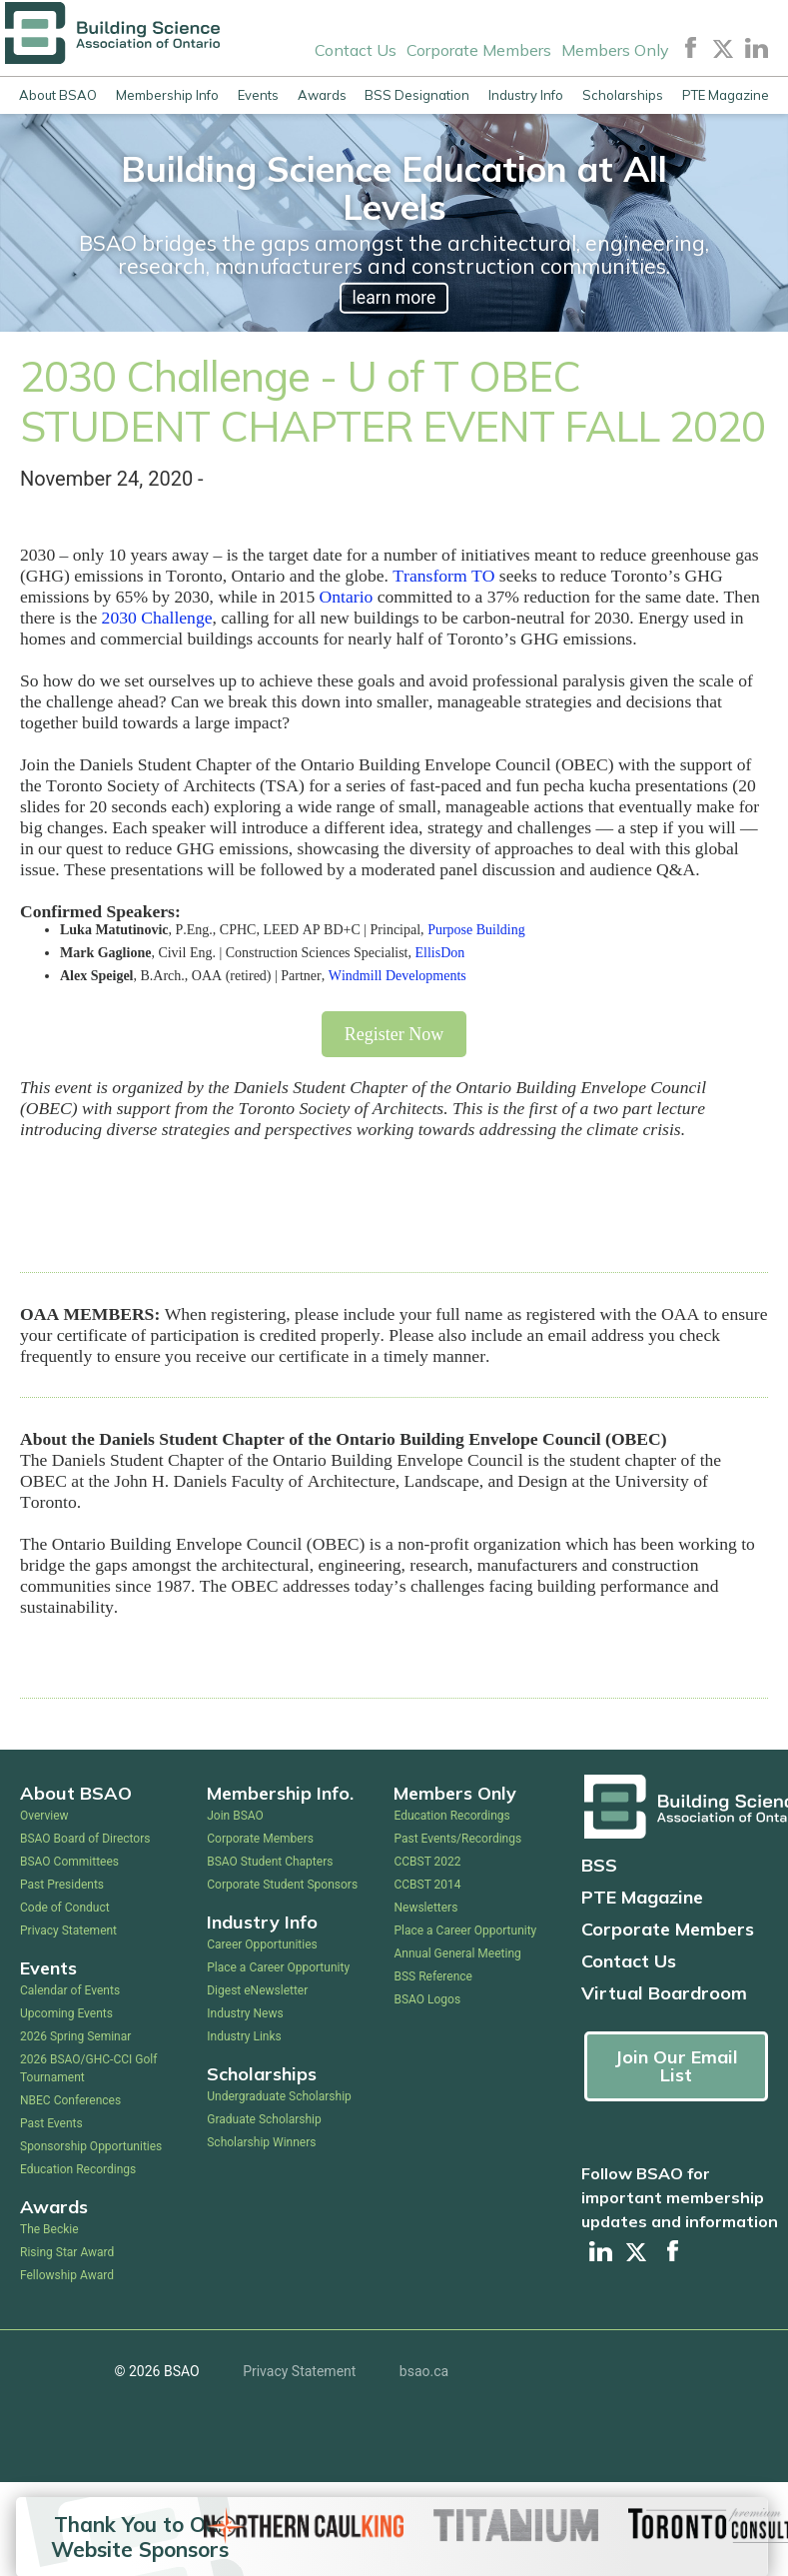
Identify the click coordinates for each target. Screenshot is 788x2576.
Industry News (245, 2013)
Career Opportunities (262, 1944)
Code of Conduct (65, 1908)
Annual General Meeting (457, 1953)
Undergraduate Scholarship (279, 2096)
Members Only (615, 50)
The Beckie (49, 2229)
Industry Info (525, 95)
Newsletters (425, 1908)
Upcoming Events (66, 2013)
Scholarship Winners (261, 2142)
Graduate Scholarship (264, 2119)
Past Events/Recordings (457, 1839)
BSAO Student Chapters (270, 1862)
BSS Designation (417, 95)
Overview (44, 1816)
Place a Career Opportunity (278, 1967)
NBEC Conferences (70, 2100)
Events (258, 95)
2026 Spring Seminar (75, 2036)
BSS (599, 1865)
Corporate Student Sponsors (282, 1885)
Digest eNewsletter (257, 1990)
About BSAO (58, 95)
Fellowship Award (67, 2275)
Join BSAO (235, 1816)
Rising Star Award (67, 2252)
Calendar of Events (70, 1990)
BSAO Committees (69, 1862)
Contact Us (355, 50)
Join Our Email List (676, 2065)
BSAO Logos (427, 1999)
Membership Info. (280, 1793)
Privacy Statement (68, 1930)
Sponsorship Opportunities (91, 2146)
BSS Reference (432, 1976)
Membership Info (167, 95)
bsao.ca (423, 2371)
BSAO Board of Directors (85, 1839)
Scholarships (622, 95)
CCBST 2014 (427, 1885)
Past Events (51, 2123)
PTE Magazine (725, 95)
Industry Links (244, 2036)
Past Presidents (62, 1885)
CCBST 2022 (427, 1862)
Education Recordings (78, 2169)
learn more (394, 298)
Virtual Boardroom (664, 1992)
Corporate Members (478, 50)
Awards (322, 95)
